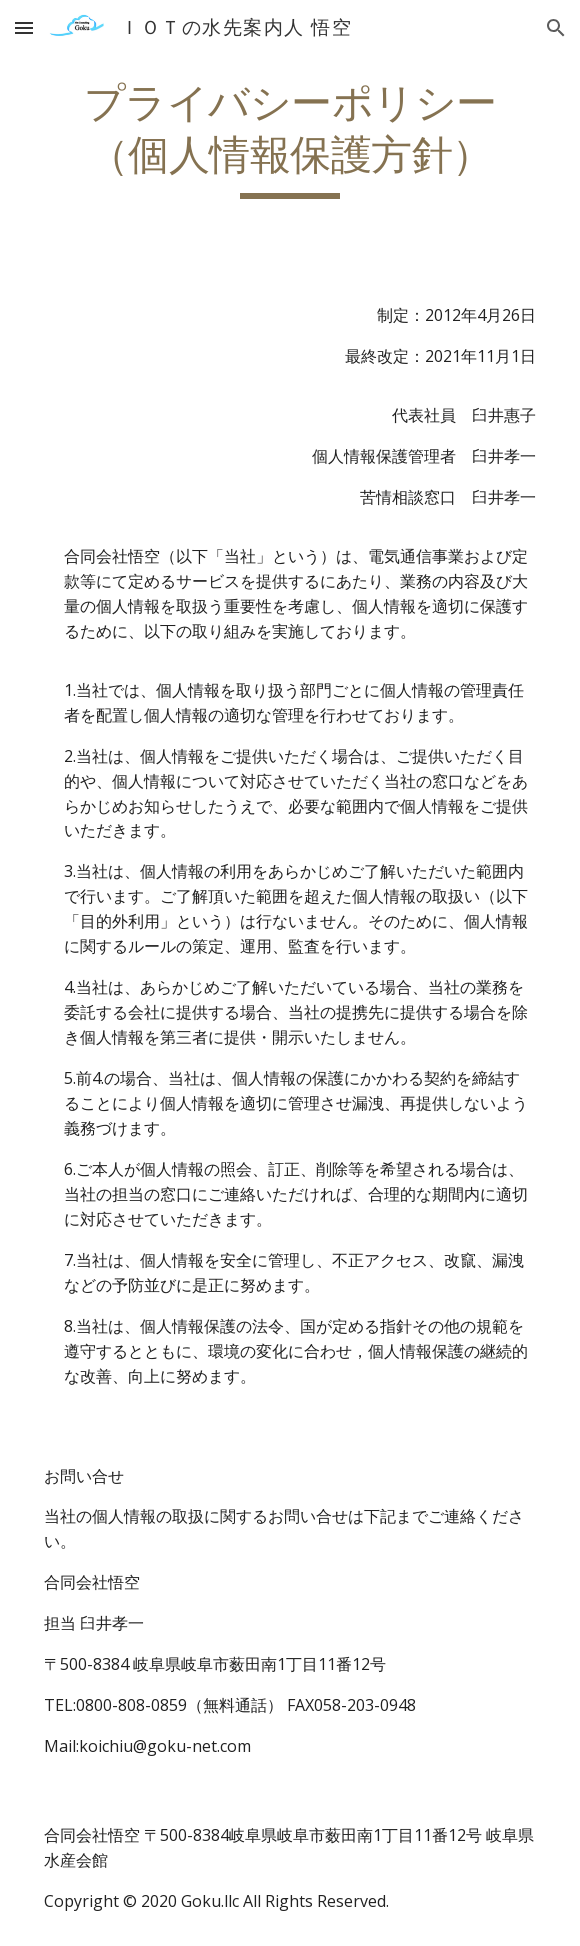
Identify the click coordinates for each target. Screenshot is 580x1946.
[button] (24, 27)
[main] (289, 138)
